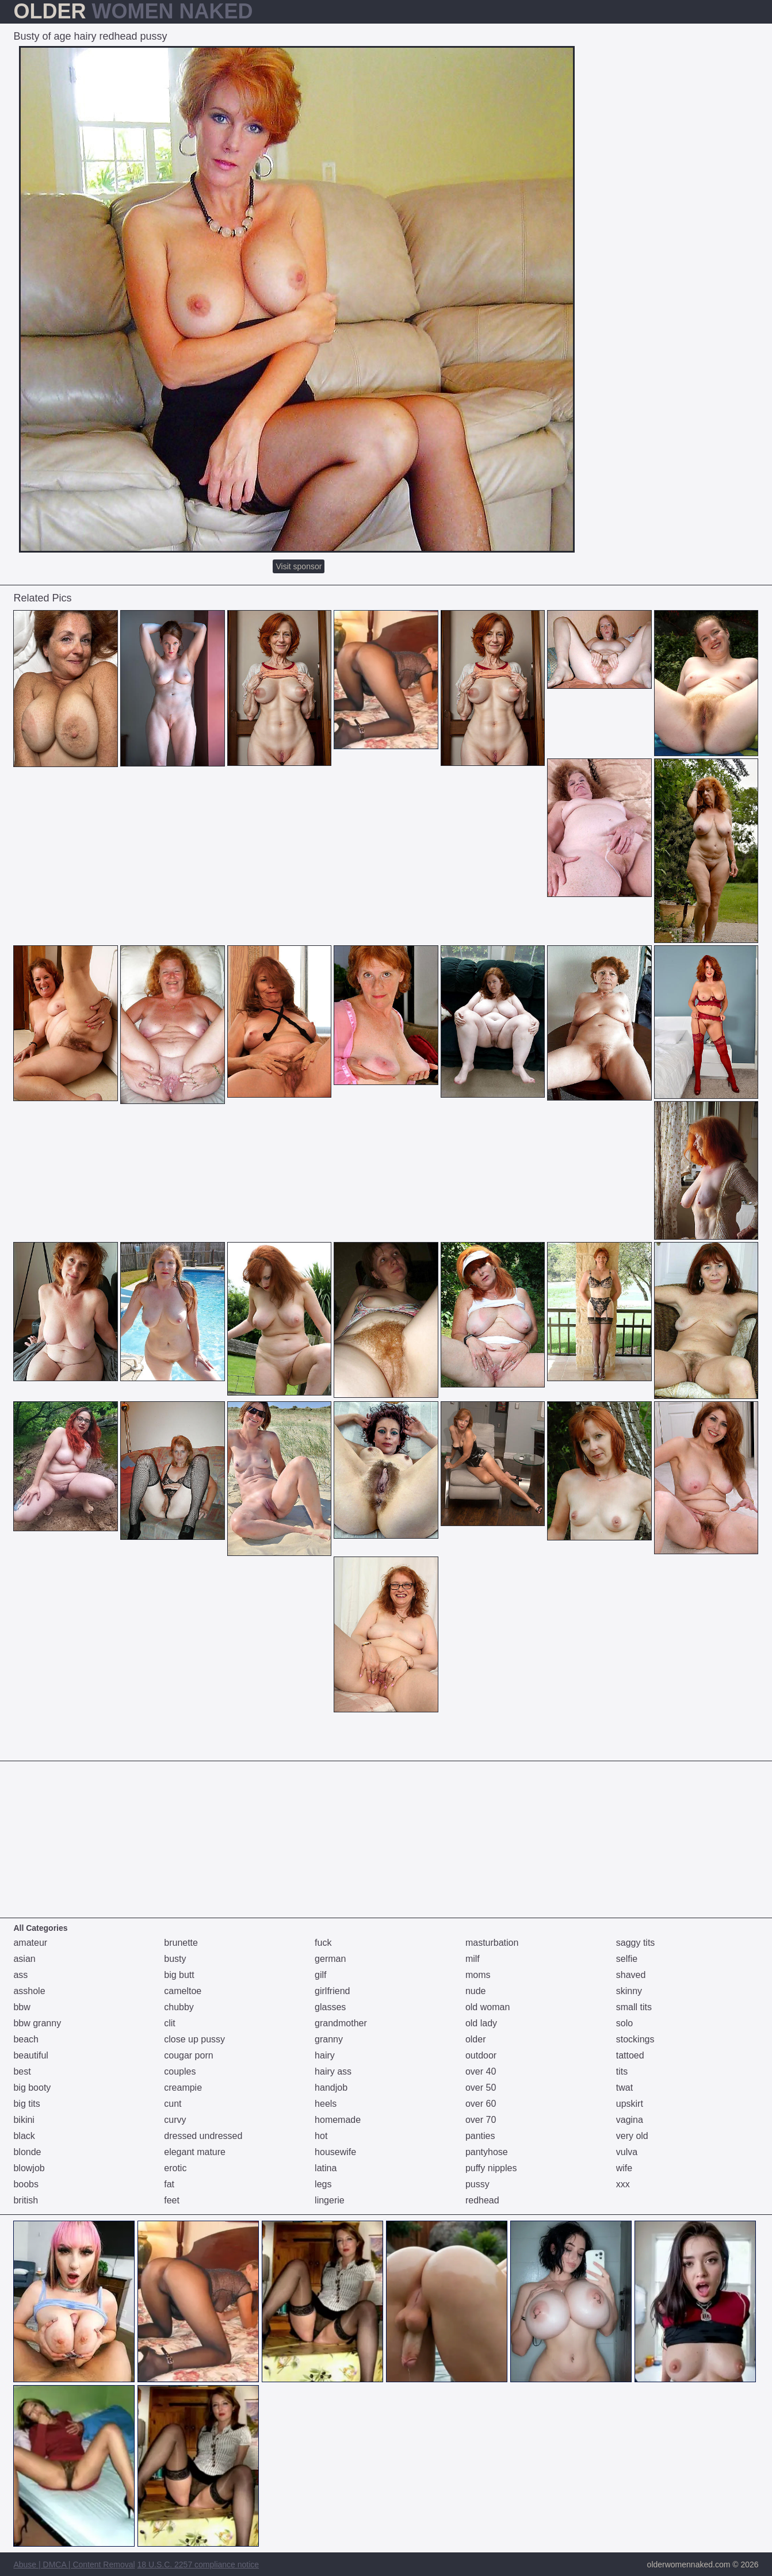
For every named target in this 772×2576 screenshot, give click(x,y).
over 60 (480, 2104)
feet (171, 2200)
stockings (635, 2039)
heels (326, 2104)
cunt (172, 2104)
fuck (323, 1943)
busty (175, 1959)
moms (478, 1975)
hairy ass (333, 2071)
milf (472, 1959)
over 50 (480, 2087)
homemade (338, 2120)
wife (624, 2168)
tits (622, 2071)
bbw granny (37, 2023)
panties (480, 2136)
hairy (325, 2055)
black (24, 2136)
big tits (26, 2104)
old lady (481, 2023)
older (475, 2039)
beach (26, 2039)
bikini (23, 2120)
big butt (179, 1975)
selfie (626, 1959)
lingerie (330, 2200)
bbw (21, 2007)
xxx (623, 2184)
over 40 (480, 2071)
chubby (179, 2007)
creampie (183, 2087)
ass (20, 1975)
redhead (482, 2200)
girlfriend (332, 1991)
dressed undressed (203, 2136)
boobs (26, 2184)
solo (624, 2023)
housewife (335, 2152)
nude (475, 1991)
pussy (477, 2184)
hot (321, 2136)
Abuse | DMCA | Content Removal (74, 2564)
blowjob (28, 2168)
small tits (634, 2007)
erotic (175, 2168)
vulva (626, 2152)
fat (169, 2184)
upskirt (629, 2104)
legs (323, 2184)
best (21, 2071)
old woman (487, 2007)
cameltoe (182, 1991)
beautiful (30, 2055)
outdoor (480, 2055)
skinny (629, 1991)
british (25, 2200)
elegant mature (195, 2152)
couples (180, 2071)
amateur (30, 1943)
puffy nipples (491, 2168)
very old (632, 2136)
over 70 (480, 2120)
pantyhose (486, 2152)
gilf (320, 1975)
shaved (631, 1975)
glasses (330, 2007)
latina (326, 2168)
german (330, 1959)
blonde (27, 2152)
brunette (181, 1943)
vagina (629, 2120)
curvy (175, 2120)
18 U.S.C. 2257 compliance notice (198, 2564)
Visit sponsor (299, 566)
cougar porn (188, 2055)
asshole (29, 1991)
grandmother (341, 2023)
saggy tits (635, 1943)
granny (329, 2039)
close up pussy (194, 2039)
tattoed (630, 2055)
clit (169, 2023)
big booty (32, 2087)
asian (24, 1959)
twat (624, 2087)
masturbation (492, 1943)
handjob (331, 2087)
